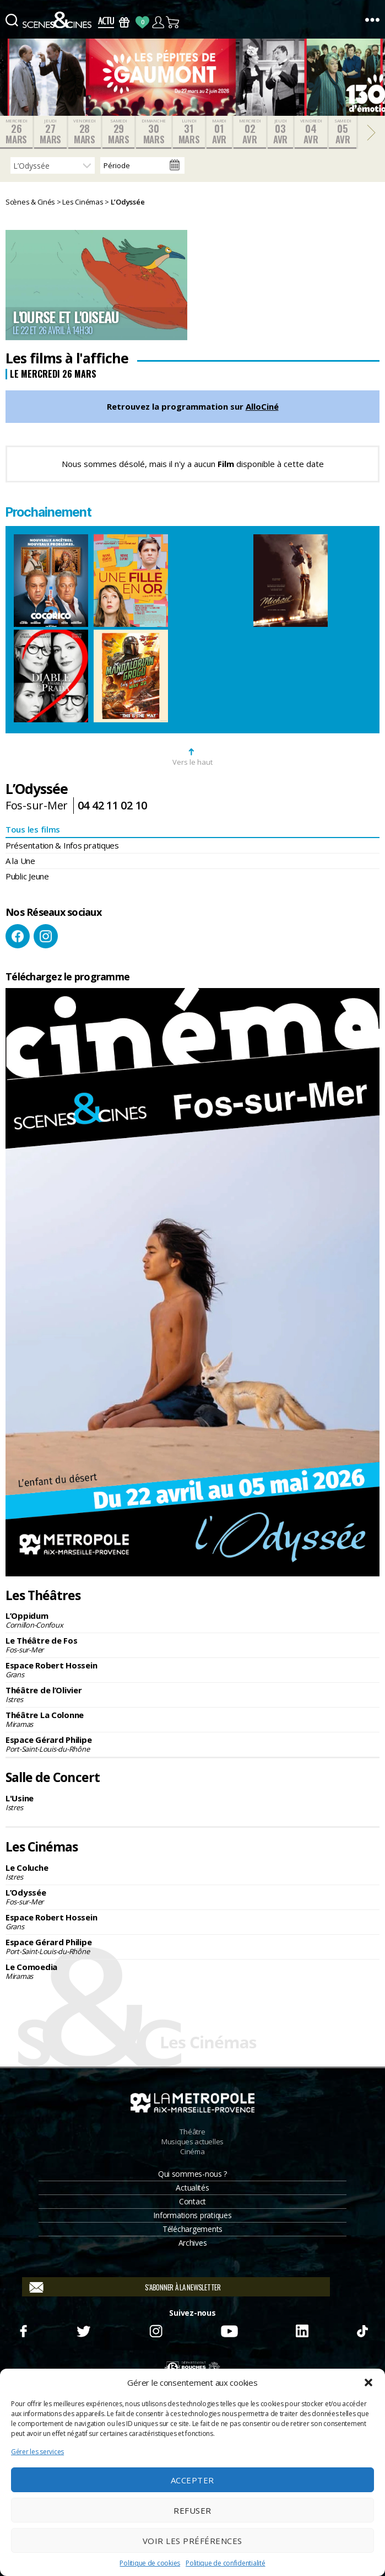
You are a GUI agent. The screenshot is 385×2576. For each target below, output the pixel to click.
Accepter (192, 2480)
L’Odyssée (192, 1897)
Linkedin (302, 2329)
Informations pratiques (192, 2215)
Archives (192, 2242)
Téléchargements (192, 2229)
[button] (368, 2382)
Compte (157, 22)
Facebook (18, 936)
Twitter (83, 2329)
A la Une (20, 860)
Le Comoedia (192, 1971)
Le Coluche (192, 1872)
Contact (192, 2201)
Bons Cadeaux (124, 22)
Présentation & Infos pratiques (62, 845)
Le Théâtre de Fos (192, 1645)
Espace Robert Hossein (192, 1669)
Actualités (192, 2187)
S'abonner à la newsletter (182, 2287)
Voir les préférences (192, 2540)
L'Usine (192, 1802)
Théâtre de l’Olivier (192, 1694)
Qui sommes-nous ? (192, 2174)
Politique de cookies (150, 2563)
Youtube (228, 2329)
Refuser (192, 2510)
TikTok (362, 2329)
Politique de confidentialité (225, 2563)
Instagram (46, 936)
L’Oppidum (192, 1620)
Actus (106, 22)
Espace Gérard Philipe (192, 1744)
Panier (173, 22)
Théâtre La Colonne (192, 1719)
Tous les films (33, 829)
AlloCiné (262, 406)
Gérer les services (37, 2451)
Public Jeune (27, 876)
